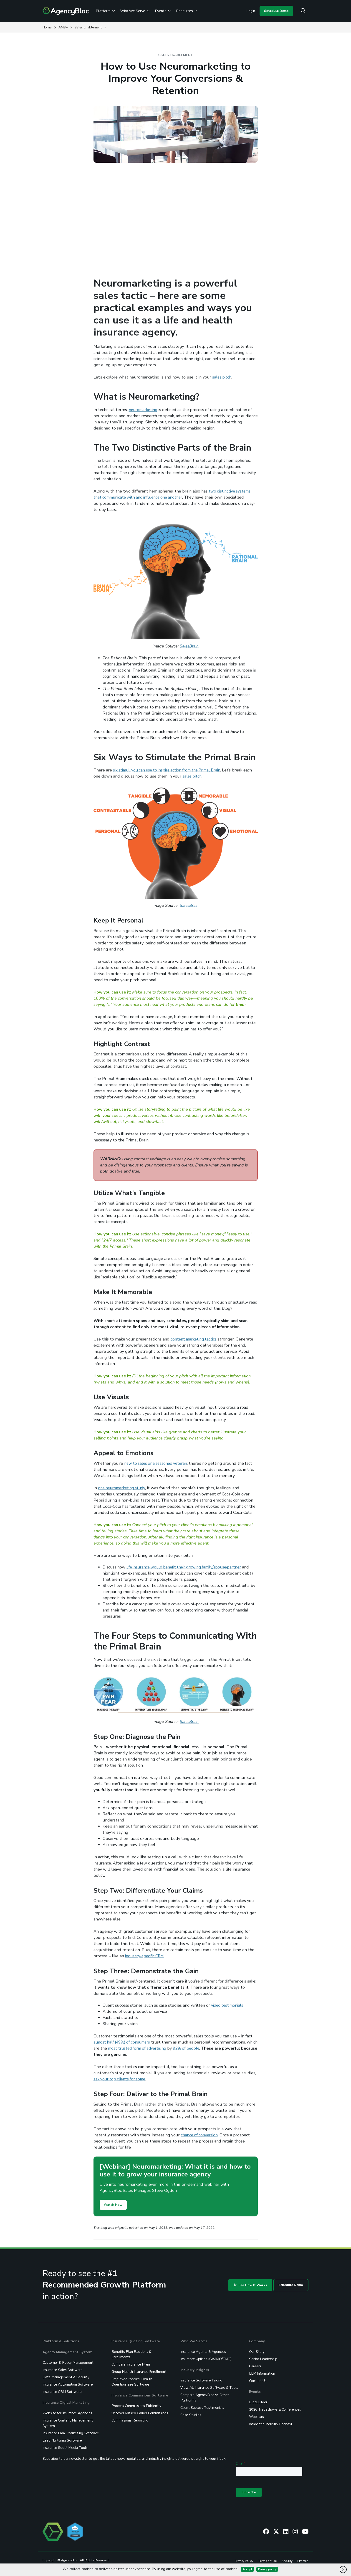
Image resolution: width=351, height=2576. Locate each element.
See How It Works (250, 2285)
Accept (247, 2569)
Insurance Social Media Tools (66, 2447)
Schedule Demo (275, 11)
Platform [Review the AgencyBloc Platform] (105, 10)
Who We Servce (194, 2341)
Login (249, 10)
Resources (187, 10)
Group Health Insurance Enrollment (139, 2371)
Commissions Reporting (130, 2420)
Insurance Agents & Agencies (203, 2351)
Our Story (257, 2351)
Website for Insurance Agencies (68, 2413)
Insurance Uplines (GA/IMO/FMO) (207, 2358)
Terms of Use (265, 2561)
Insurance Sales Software (63, 2369)
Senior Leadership (263, 2358)
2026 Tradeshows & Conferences (276, 2409)
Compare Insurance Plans (131, 2364)
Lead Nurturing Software (62, 2440)
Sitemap (302, 2561)
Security (286, 2561)
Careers (255, 2366)
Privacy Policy (241, 2561)
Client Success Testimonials (203, 2413)
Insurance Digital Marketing (67, 2402)
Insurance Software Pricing (201, 2380)
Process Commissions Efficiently (137, 2405)
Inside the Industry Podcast (271, 2424)
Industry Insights (195, 2369)
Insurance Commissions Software (140, 2395)
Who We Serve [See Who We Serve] (135, 10)
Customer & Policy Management (68, 2362)
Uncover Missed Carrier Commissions (140, 2413)
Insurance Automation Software (68, 2384)
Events (163, 10)
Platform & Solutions (62, 2341)
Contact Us (258, 2380)
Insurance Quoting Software (136, 2341)
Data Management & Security (66, 2377)
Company (257, 2341)
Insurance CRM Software (62, 2391)
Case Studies (191, 2420)
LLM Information (262, 2373)
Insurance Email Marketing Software (71, 2433)
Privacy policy (267, 2569)
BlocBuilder (258, 2402)
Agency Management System (68, 2352)
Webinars (256, 2416)
